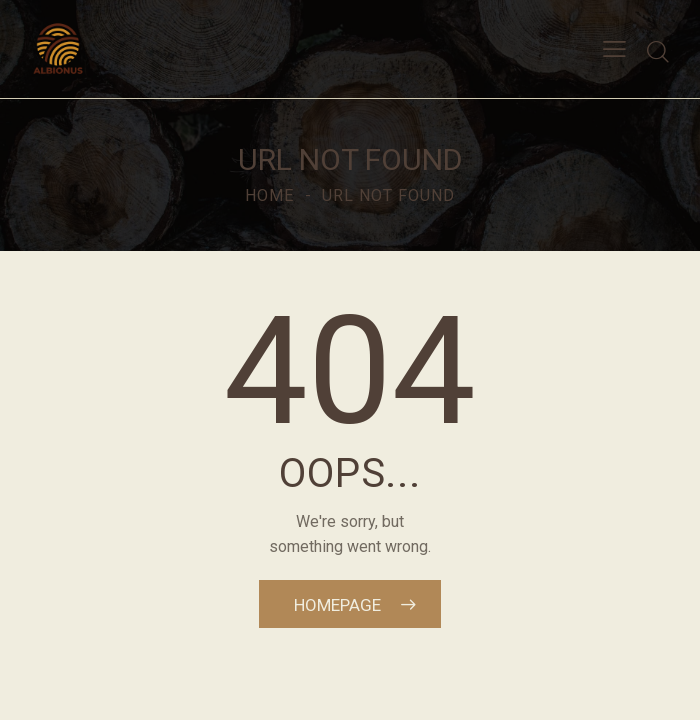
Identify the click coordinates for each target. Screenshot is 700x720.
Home (269, 195)
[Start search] (658, 51)
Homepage (337, 605)
